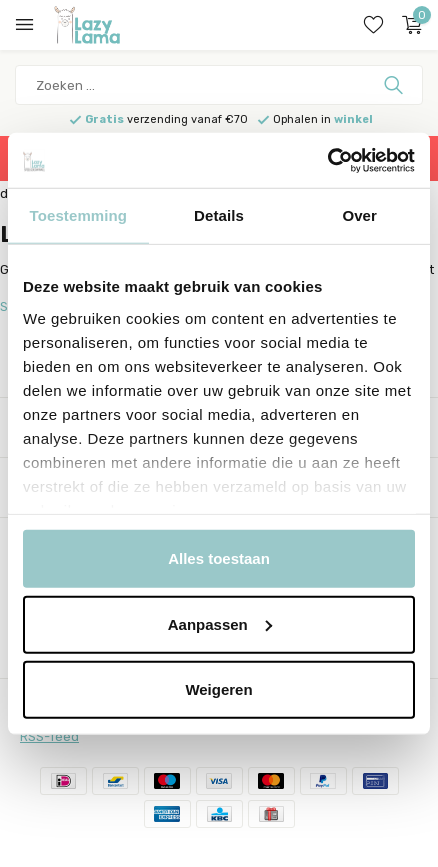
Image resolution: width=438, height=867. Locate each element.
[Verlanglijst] (373, 25)
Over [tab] (359, 215)
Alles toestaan (219, 558)
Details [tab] (219, 215)
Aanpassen (220, 623)
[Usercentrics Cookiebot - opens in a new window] (327, 160)
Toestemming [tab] (79, 215)
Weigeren (218, 689)
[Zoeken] (219, 85)
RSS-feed (49, 736)
